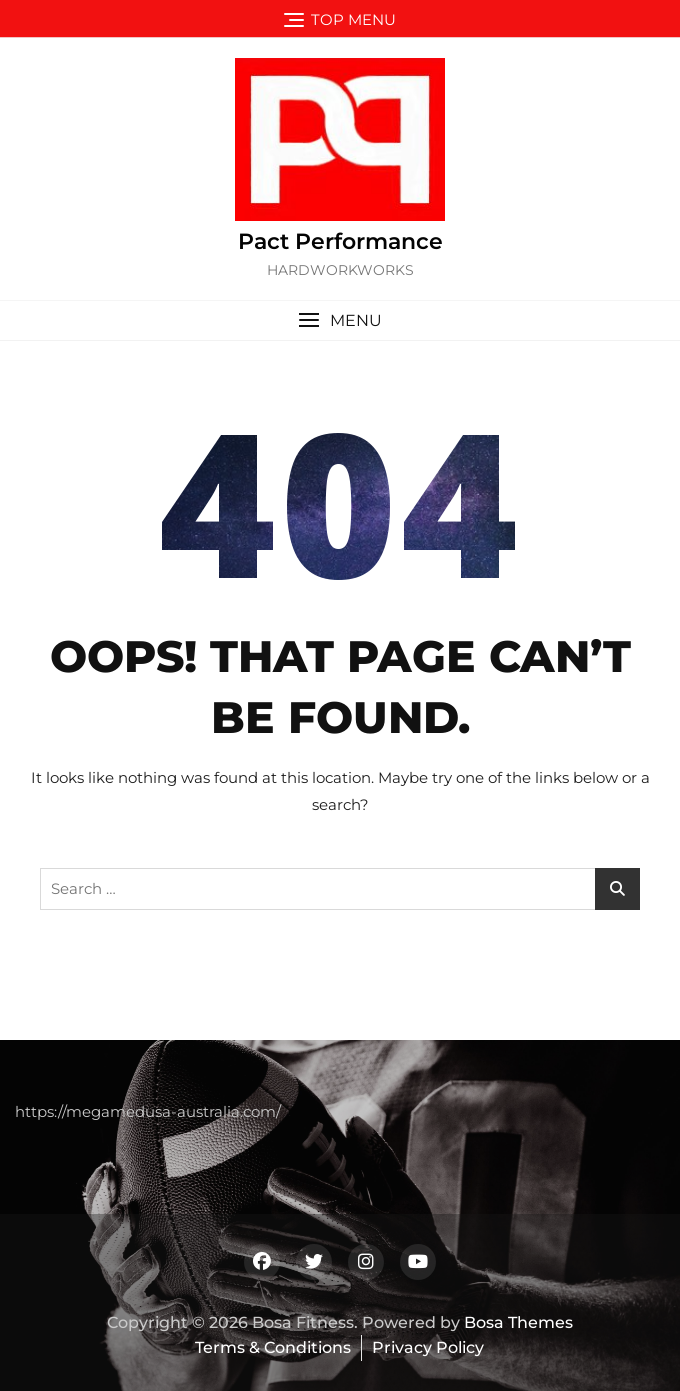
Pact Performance (340, 241)
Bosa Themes (518, 1322)
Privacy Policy (428, 1347)
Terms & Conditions (273, 1347)
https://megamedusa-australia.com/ (148, 1111)
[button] (340, 320)
